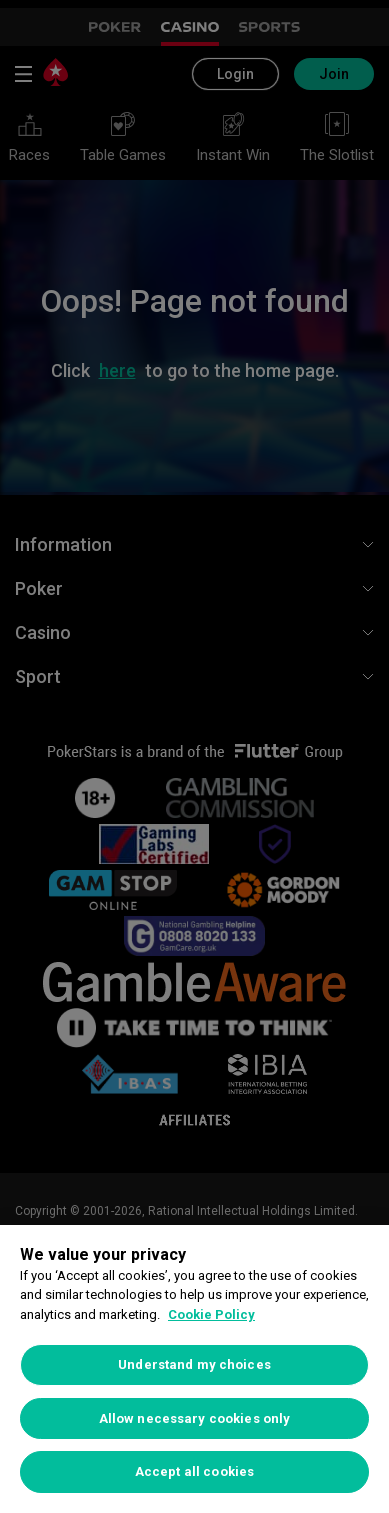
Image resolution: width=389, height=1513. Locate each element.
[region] (194, 1369)
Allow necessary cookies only (195, 1418)
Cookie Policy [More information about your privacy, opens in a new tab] (211, 1314)
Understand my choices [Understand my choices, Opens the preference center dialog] (194, 1364)
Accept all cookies (194, 1471)
